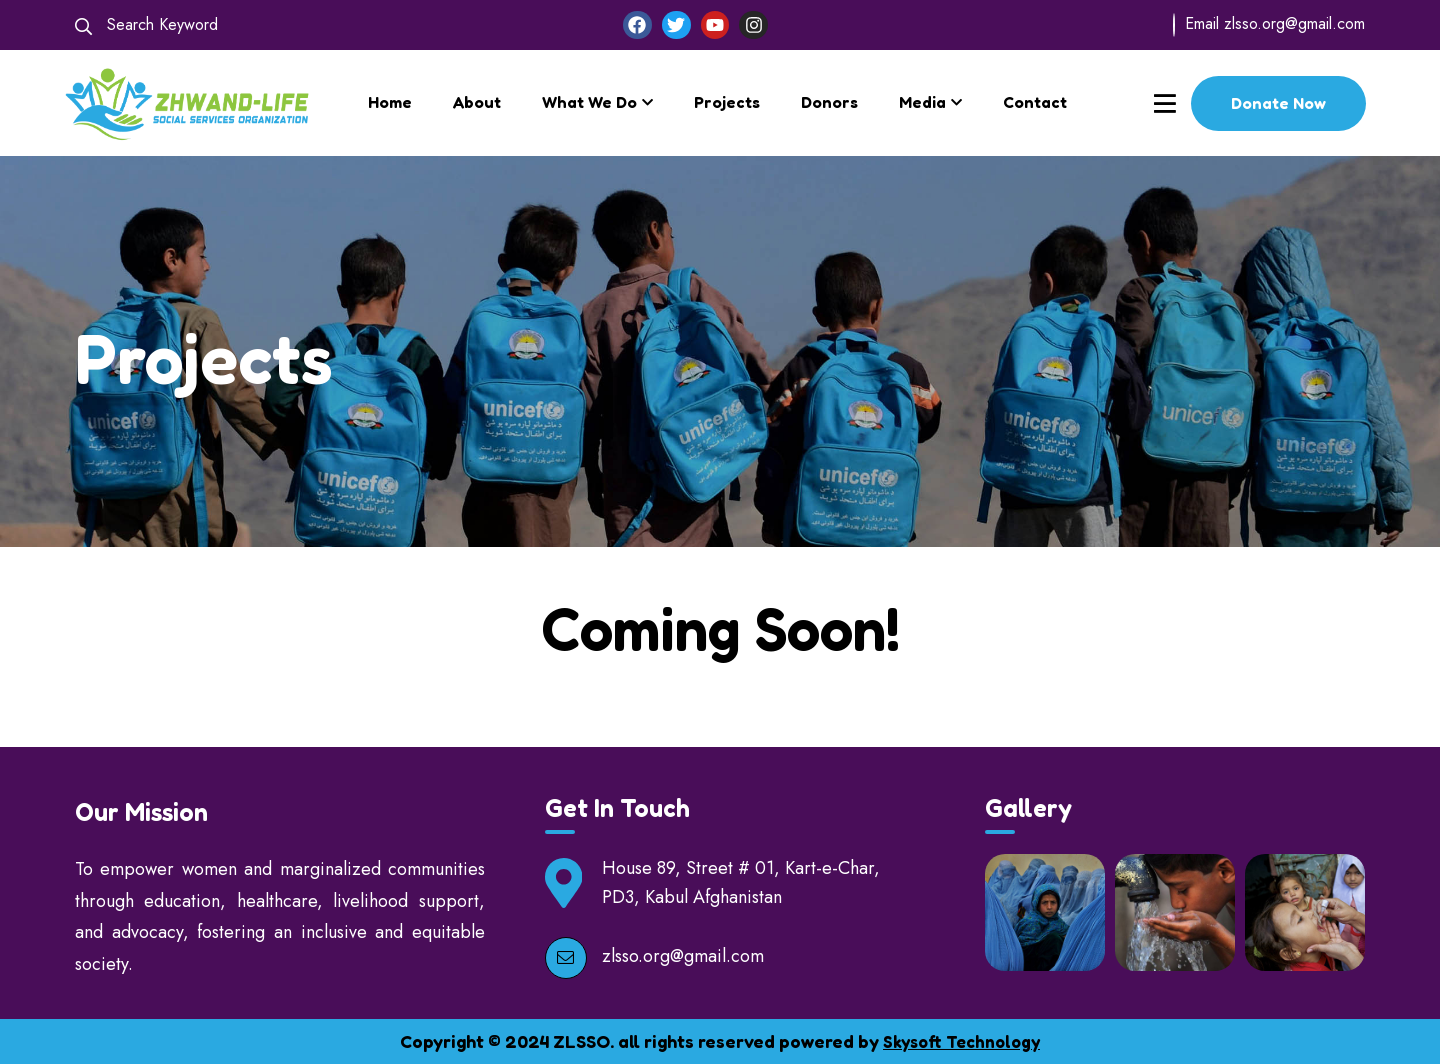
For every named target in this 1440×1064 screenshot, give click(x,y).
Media (922, 102)
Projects (727, 102)
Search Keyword (146, 24)
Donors (829, 102)
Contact (1035, 102)
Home (390, 102)
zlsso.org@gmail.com (1294, 23)
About (477, 102)
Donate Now (1278, 103)
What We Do (589, 102)
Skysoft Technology (962, 1041)
